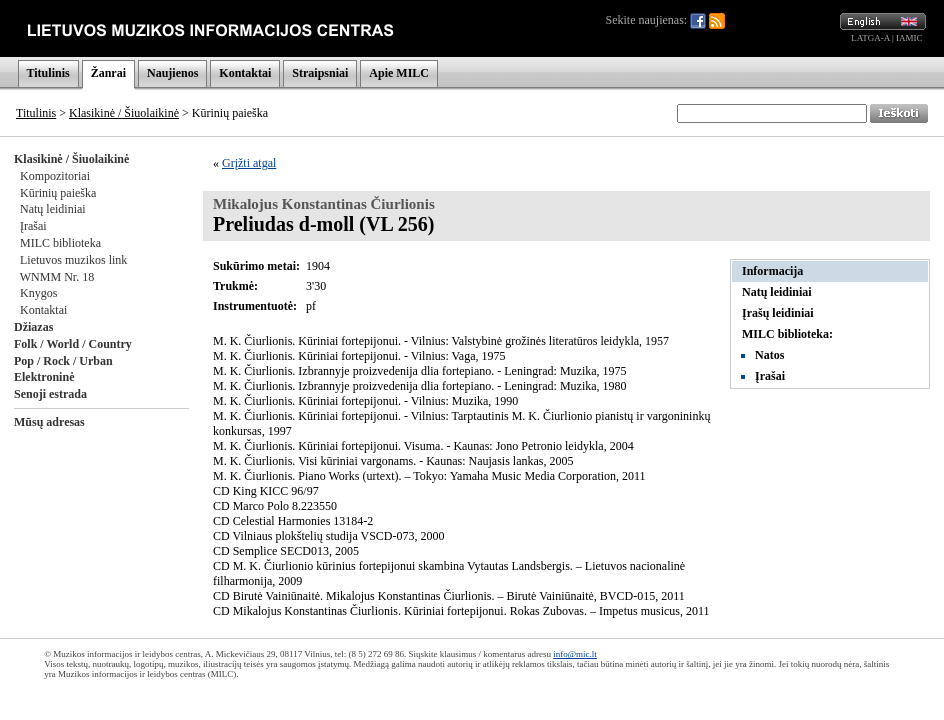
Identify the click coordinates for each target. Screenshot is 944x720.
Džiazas (33, 327)
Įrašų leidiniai (778, 313)
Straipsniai (320, 73)
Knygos (38, 293)
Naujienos (172, 73)
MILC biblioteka (60, 243)
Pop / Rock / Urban (63, 361)
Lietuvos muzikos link (73, 260)
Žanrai (108, 73)
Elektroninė (44, 377)
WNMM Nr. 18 (57, 277)
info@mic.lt (575, 654)
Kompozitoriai (55, 176)
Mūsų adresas (49, 422)
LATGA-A (870, 38)
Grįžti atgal (249, 163)
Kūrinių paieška (58, 193)
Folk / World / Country (73, 344)
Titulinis (48, 73)
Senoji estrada (50, 394)
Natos (769, 355)
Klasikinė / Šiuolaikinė (124, 113)
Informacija (772, 271)
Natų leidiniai (53, 209)
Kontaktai (245, 73)
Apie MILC (399, 73)
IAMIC (909, 38)
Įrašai (33, 226)
